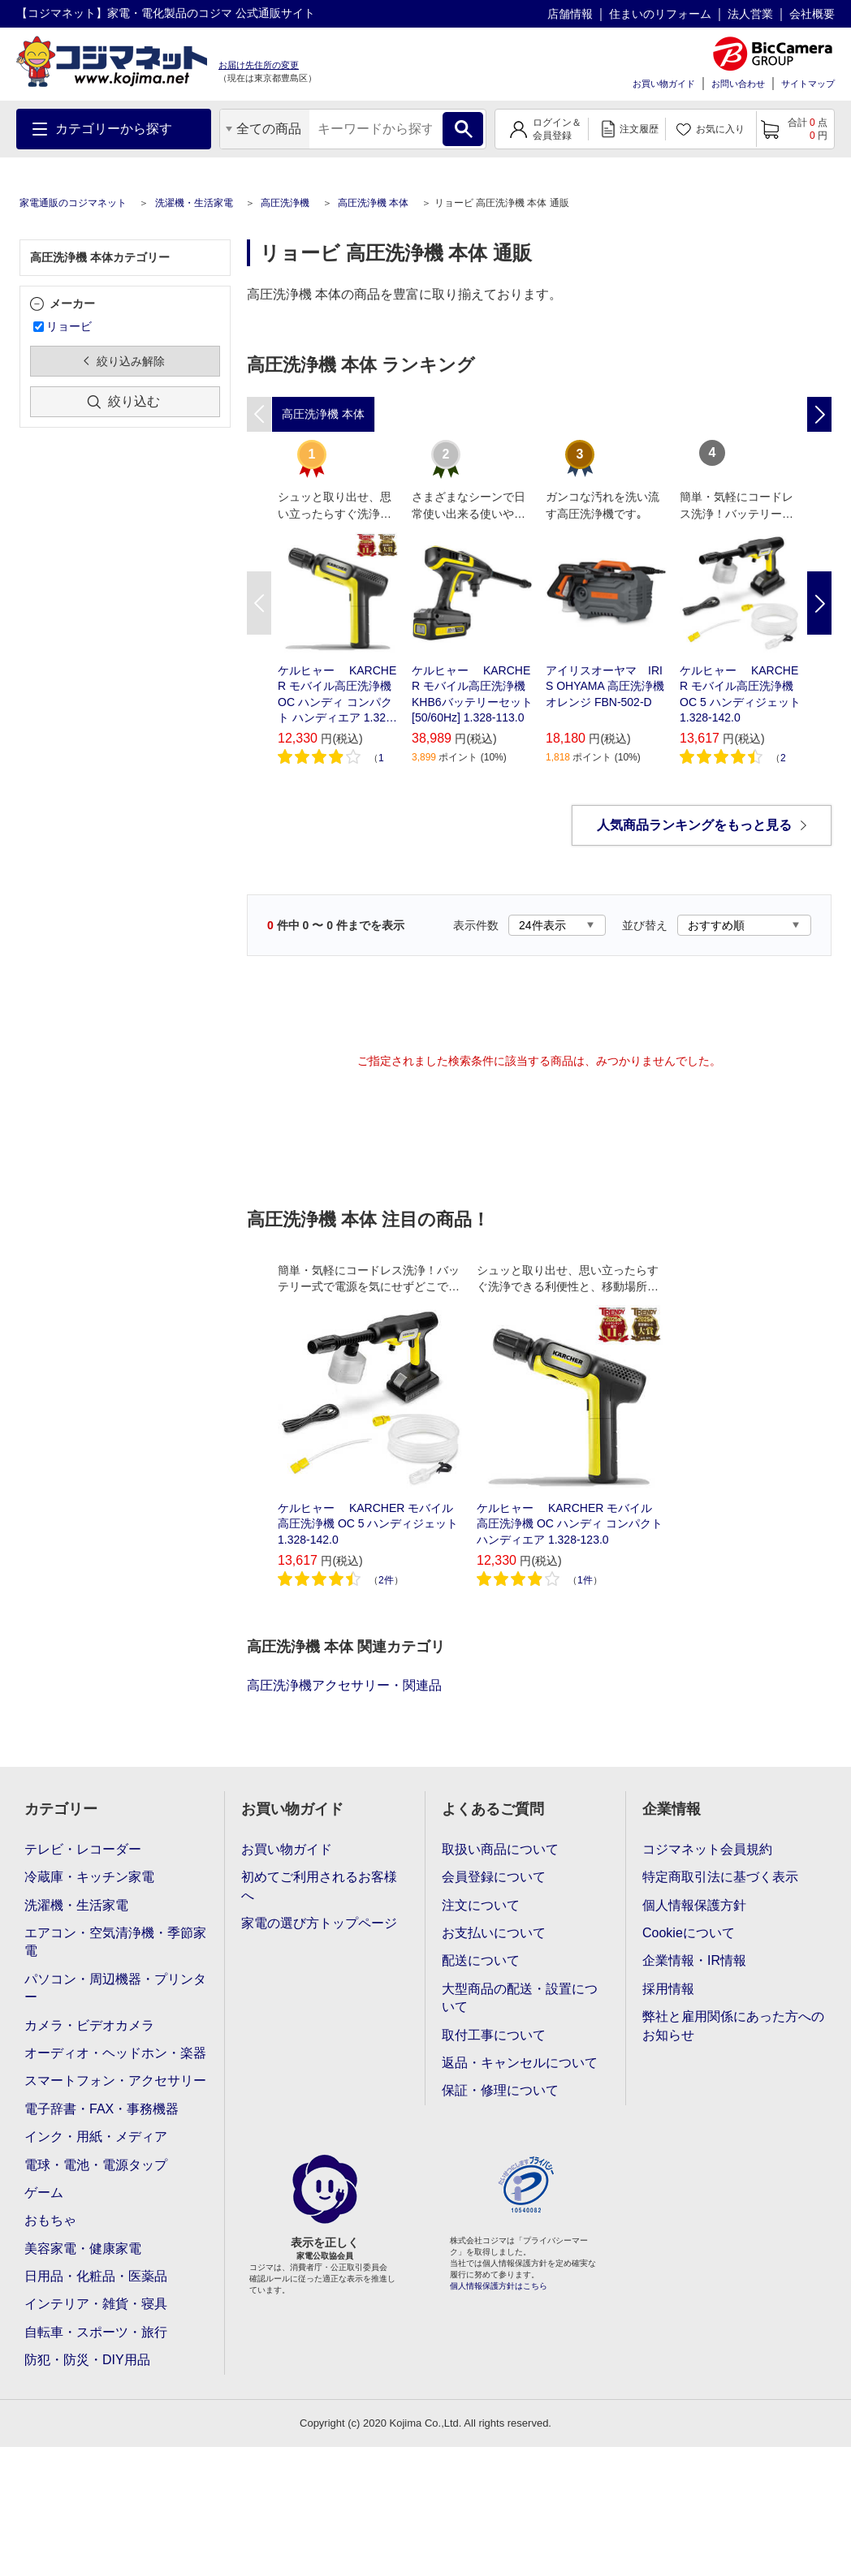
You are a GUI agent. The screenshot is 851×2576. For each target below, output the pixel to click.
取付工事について (494, 2035)
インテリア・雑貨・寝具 (95, 2304)
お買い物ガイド (664, 83)
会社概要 (812, 13)
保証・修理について (500, 2090)
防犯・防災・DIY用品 (87, 2360)
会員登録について (494, 1877)
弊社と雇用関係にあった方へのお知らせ (733, 2025)
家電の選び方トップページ (319, 1923)
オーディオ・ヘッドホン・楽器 (115, 2053)
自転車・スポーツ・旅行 (95, 2332)
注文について (481, 1905)
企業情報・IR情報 (694, 1960)
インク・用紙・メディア (95, 2136)
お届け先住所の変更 (258, 65)
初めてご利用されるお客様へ (319, 1886)
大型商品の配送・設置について (520, 1998)
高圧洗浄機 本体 (373, 203)
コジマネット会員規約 (707, 1849)
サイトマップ (808, 83)
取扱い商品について (500, 1849)
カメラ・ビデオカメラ (89, 2025)
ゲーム (43, 2192)
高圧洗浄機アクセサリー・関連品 (344, 1685)
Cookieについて (688, 1933)
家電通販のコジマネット (73, 203)
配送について (481, 1960)
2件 (386, 1580)
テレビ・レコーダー (82, 1849)
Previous (259, 603)
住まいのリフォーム (660, 13)
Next (819, 603)
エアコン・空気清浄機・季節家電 (115, 1942)
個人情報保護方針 (694, 1905)
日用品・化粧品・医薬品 (95, 2276)
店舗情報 (570, 13)
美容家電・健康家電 (82, 2248)
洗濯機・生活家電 (194, 203)
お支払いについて (494, 1933)
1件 (585, 1580)
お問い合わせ (738, 83)
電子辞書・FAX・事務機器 (101, 2109)
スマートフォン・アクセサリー (115, 2080)
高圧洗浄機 (285, 203)
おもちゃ (50, 2220)
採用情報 (668, 1989)
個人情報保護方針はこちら (498, 2285)
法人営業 (750, 13)
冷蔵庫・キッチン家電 (89, 1877)
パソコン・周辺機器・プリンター (115, 1988)
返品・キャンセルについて (520, 2063)
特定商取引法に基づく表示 (720, 1877)
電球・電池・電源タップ (95, 2165)
